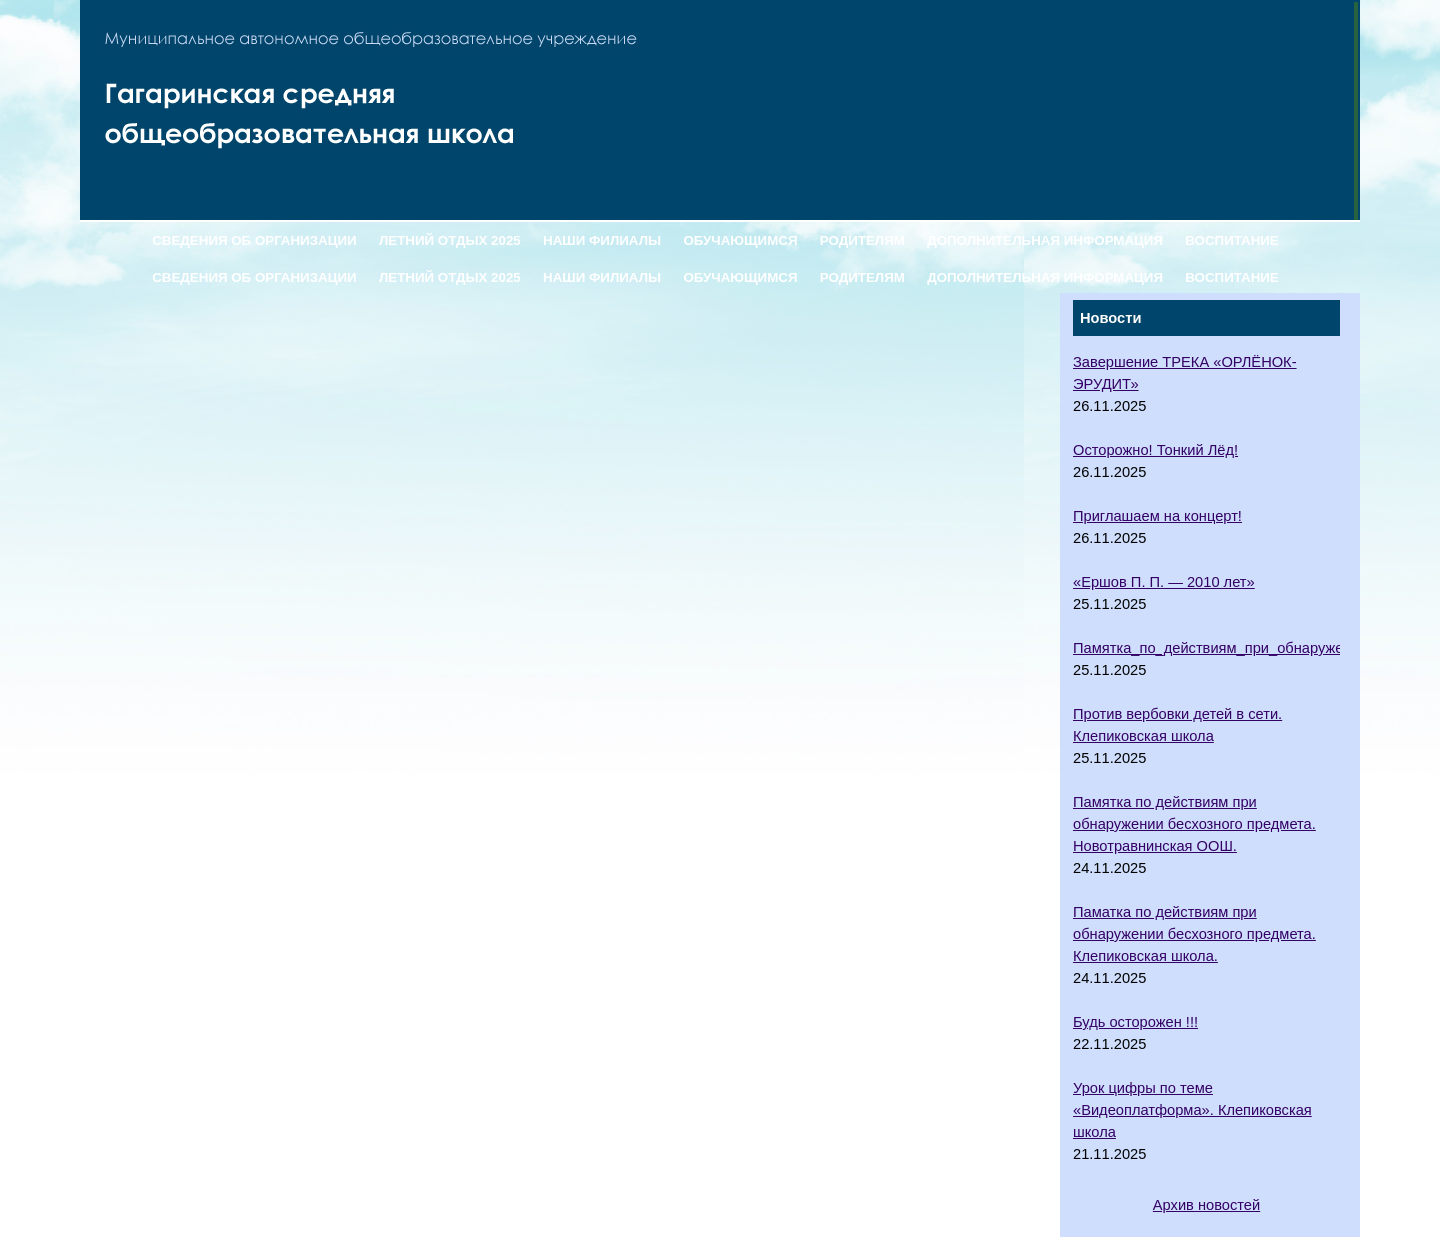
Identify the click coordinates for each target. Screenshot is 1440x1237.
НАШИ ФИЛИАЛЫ (602, 240)
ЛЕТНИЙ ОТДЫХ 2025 (450, 240)
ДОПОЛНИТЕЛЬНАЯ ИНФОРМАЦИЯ (1045, 240)
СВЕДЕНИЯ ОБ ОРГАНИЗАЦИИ (254, 240)
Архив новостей (1206, 1205)
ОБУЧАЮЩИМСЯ (740, 240)
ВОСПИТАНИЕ (1231, 240)
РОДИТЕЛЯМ (862, 240)
